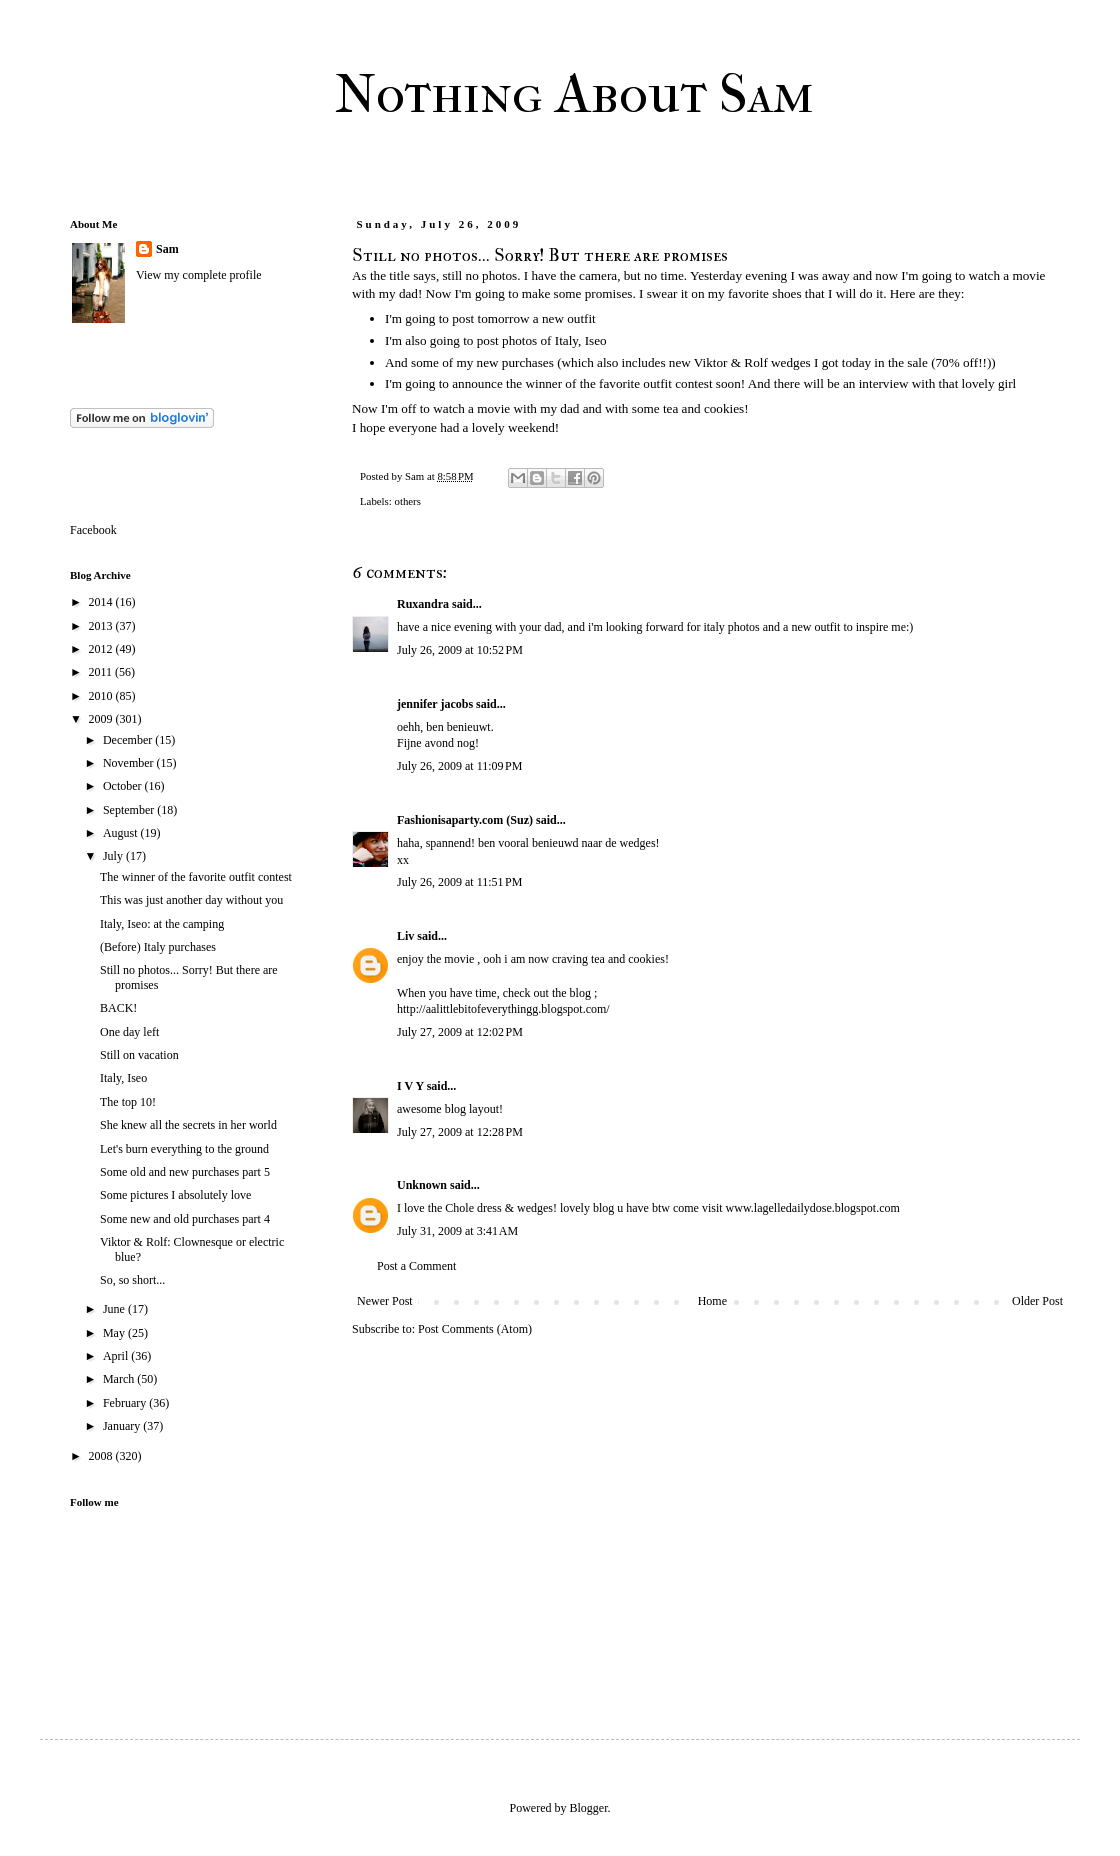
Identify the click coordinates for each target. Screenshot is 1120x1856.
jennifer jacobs (435, 704)
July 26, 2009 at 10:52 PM (460, 650)
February (126, 1403)
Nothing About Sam (574, 94)
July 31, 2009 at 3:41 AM (457, 1231)
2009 (102, 719)
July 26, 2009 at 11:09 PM (459, 766)
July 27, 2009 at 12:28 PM (460, 1132)
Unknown (422, 1185)
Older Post (1037, 1301)
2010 (102, 696)
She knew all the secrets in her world (188, 1125)
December (129, 740)
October (124, 786)
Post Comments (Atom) (475, 1329)
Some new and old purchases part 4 (185, 1219)
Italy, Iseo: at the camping (162, 924)
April (117, 1356)
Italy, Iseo (123, 1078)
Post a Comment (416, 1266)
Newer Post (385, 1301)
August (122, 833)
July (114, 856)
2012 (102, 649)
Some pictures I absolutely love (175, 1195)
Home (712, 1301)
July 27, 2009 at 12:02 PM (460, 1032)
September (130, 810)
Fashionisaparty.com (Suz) (465, 820)
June (115, 1309)
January (123, 1426)
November (130, 763)
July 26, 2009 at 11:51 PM (459, 882)
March (120, 1379)
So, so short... (132, 1280)
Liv (405, 936)
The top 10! (128, 1102)
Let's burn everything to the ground (184, 1149)
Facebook (93, 530)
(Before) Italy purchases (158, 947)
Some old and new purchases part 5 (185, 1172)
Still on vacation (139, 1055)
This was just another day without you (191, 900)
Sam (167, 249)
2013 (102, 626)
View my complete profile (199, 275)
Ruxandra (423, 604)
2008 (102, 1456)
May (115, 1333)
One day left (129, 1032)
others (407, 501)
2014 (102, 602)
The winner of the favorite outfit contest (196, 877)
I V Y (410, 1086)
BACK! (118, 1008)
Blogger (589, 1808)
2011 (102, 672)
